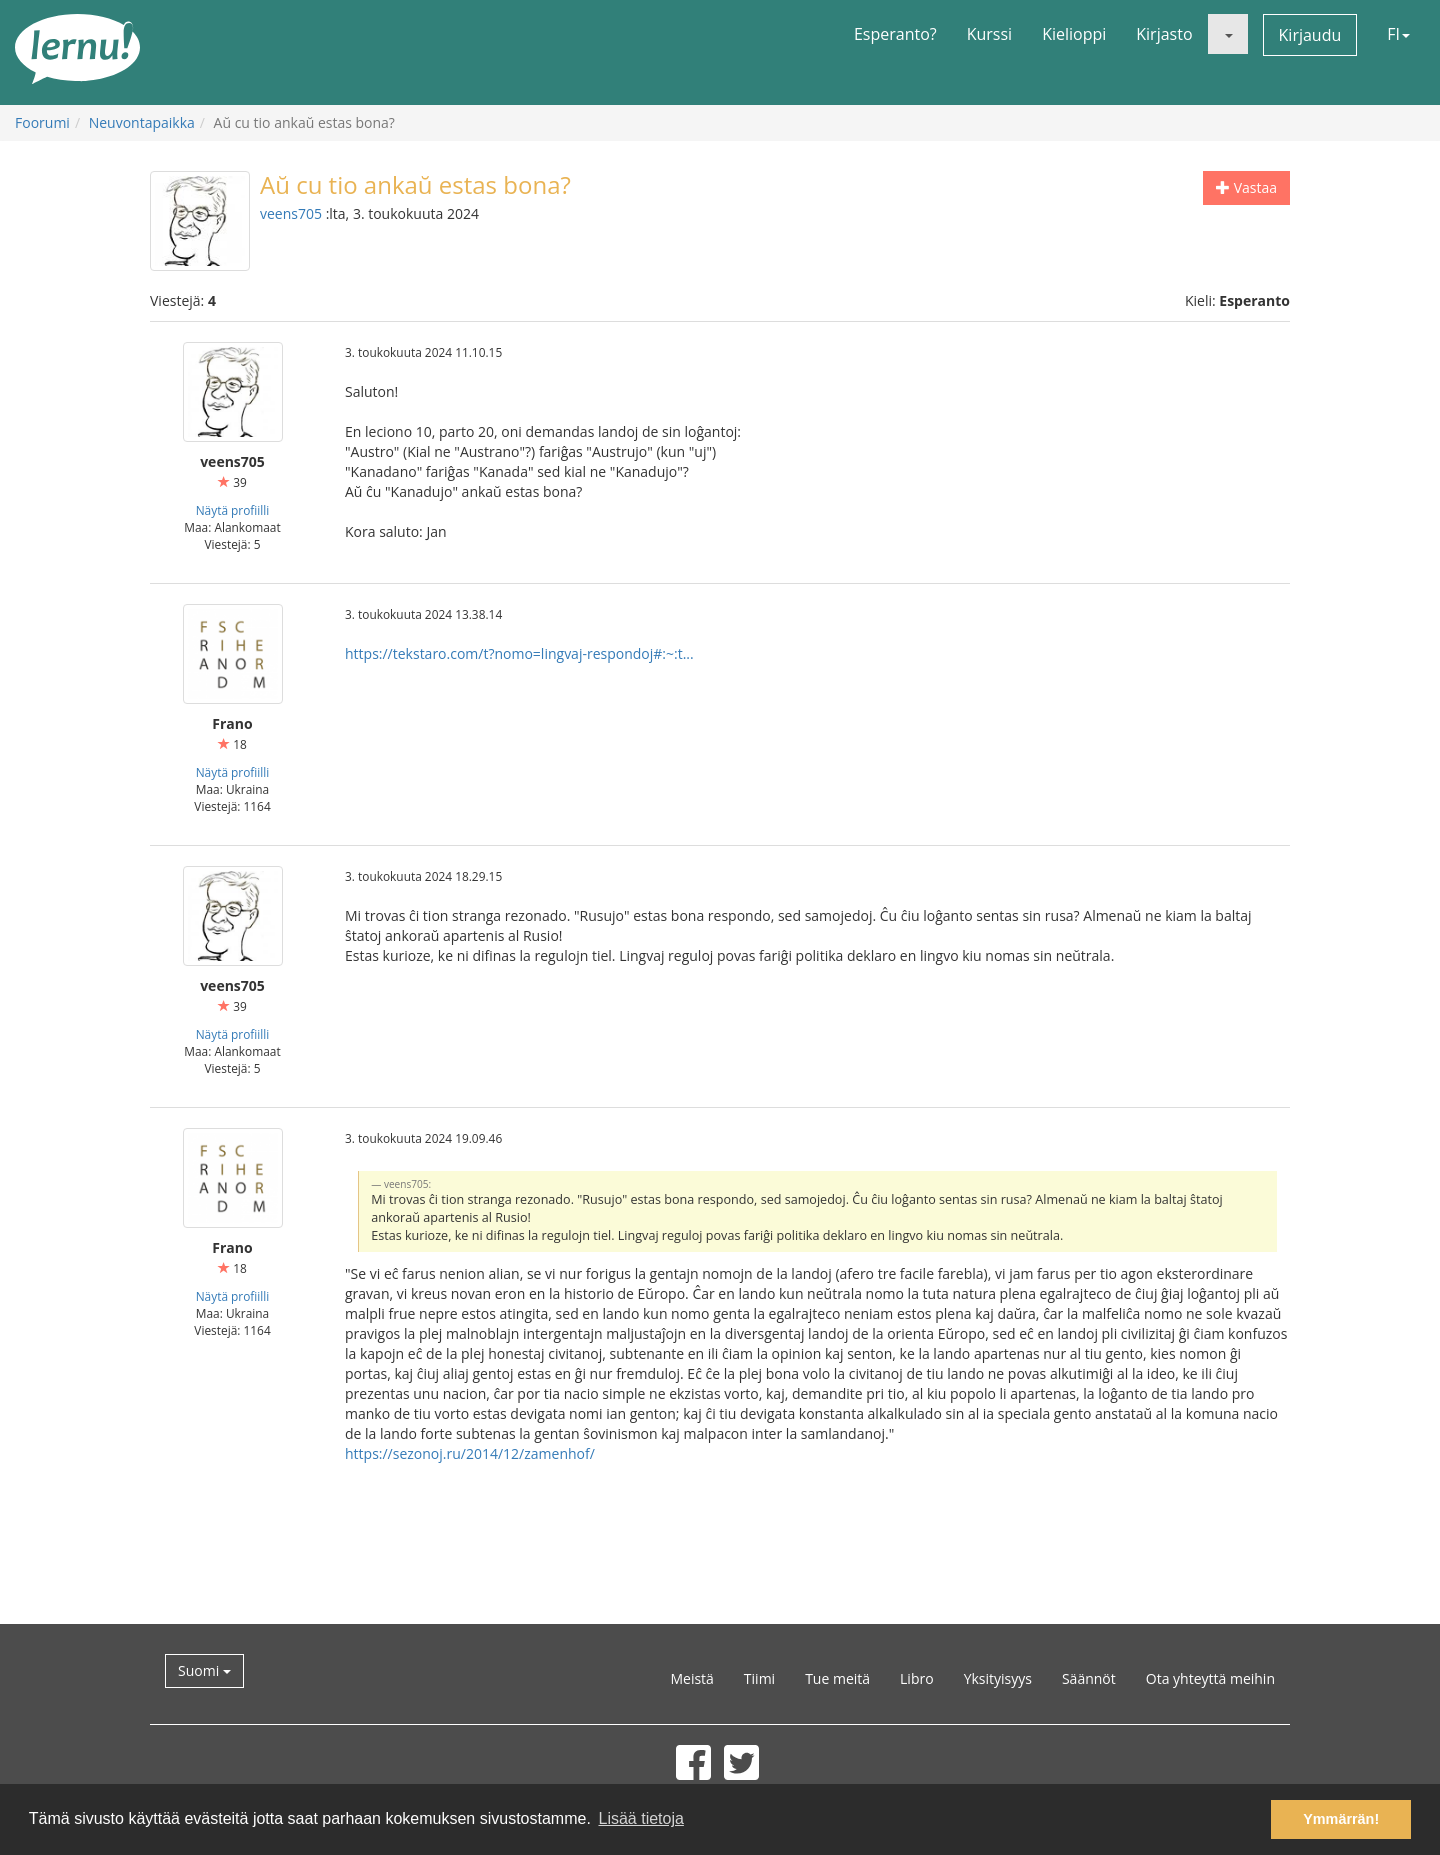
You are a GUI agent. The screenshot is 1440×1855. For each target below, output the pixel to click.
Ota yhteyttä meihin (1210, 1678)
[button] (1228, 34)
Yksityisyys (998, 1678)
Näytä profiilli (233, 510)
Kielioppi (1074, 34)
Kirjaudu (1310, 35)
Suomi (204, 1670)
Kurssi (989, 34)
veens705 (291, 213)
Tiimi (759, 1678)
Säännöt (1089, 1678)
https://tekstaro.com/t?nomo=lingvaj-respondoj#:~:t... (519, 653)
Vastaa (1246, 187)
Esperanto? (895, 34)
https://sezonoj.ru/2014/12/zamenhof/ (470, 1453)
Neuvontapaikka (142, 122)
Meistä (691, 1678)
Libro (917, 1678)
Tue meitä (837, 1678)
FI (1398, 34)
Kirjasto (1164, 34)
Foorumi (42, 122)
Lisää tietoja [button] (640, 1818)
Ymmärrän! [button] (1341, 1819)
